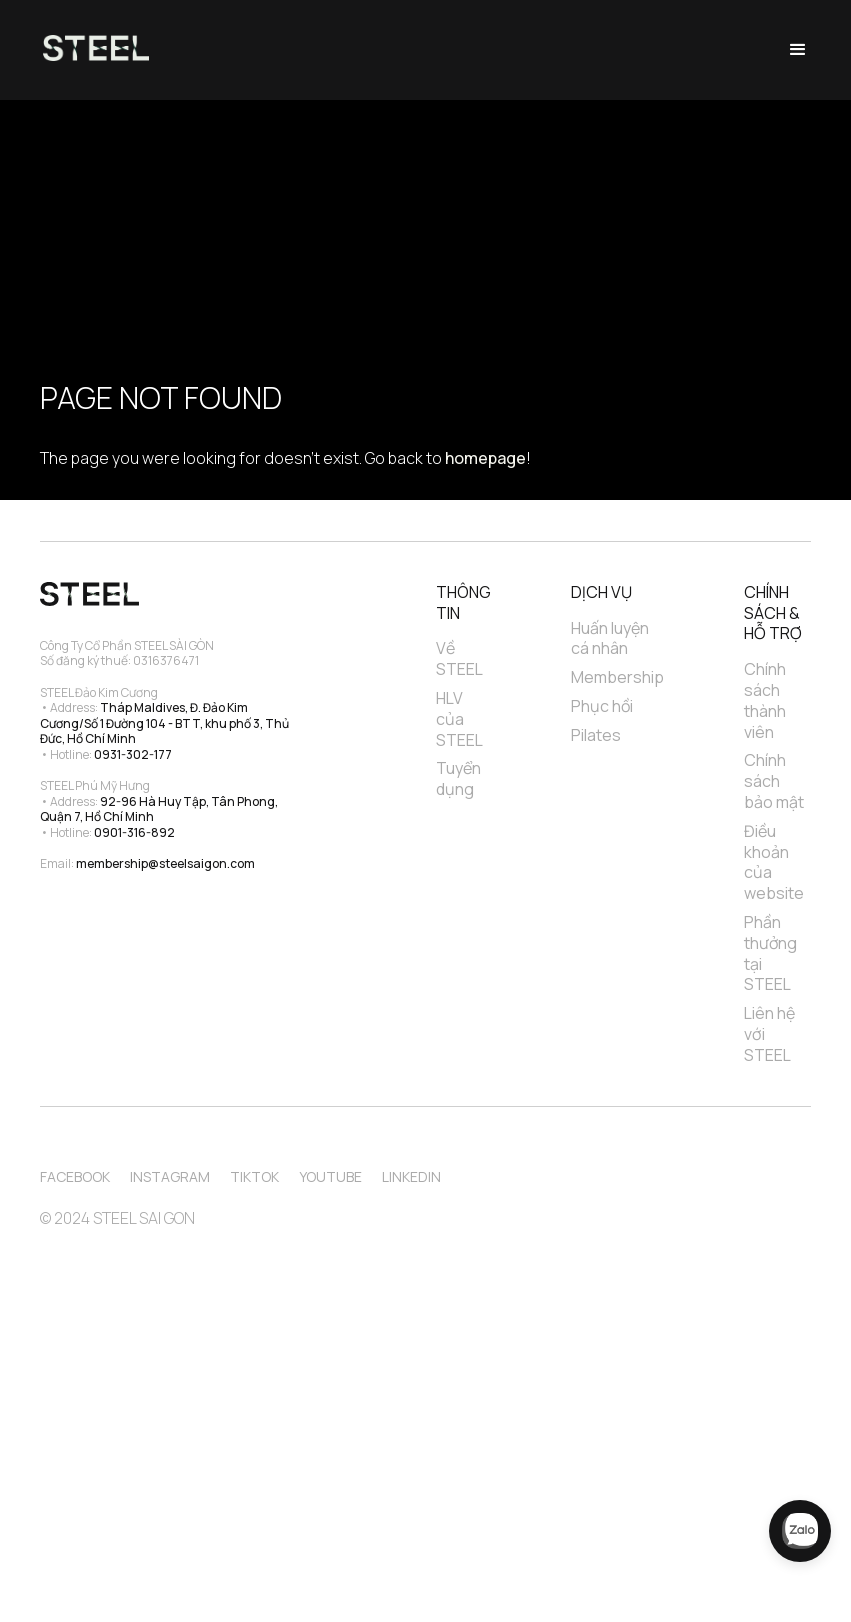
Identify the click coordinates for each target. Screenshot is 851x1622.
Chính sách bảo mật (774, 781)
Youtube (330, 1176)
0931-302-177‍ (133, 754)
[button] (798, 50)
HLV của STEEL (459, 719)
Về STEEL (459, 659)
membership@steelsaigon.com (165, 863)
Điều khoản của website (774, 862)
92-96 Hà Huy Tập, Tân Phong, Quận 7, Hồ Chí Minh (160, 809)
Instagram (170, 1176)
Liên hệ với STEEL (771, 1034)
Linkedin (411, 1176)
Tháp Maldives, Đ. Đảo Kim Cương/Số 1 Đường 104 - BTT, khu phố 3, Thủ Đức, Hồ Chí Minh (165, 723)
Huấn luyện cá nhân (611, 639)
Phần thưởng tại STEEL (772, 953)
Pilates (596, 735)
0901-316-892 (134, 832)
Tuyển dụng (460, 779)
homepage (485, 458)
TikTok (254, 1176)
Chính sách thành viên (766, 700)
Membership (617, 677)
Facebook (75, 1176)
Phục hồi (602, 706)
